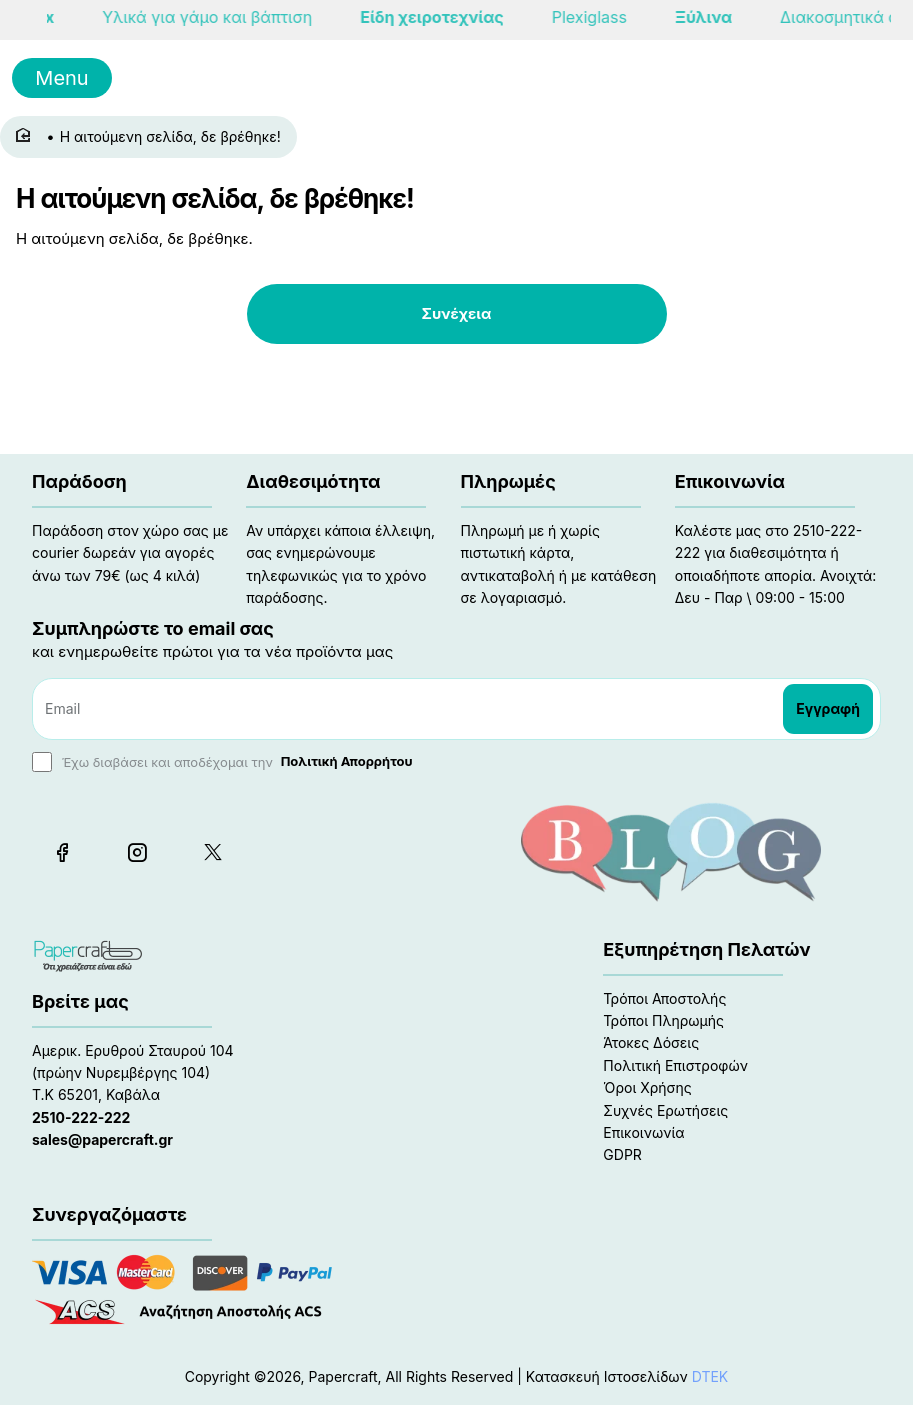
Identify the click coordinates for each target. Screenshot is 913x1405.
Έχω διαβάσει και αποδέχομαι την (224, 762)
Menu (61, 78)
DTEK (710, 1376)
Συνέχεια (457, 313)
